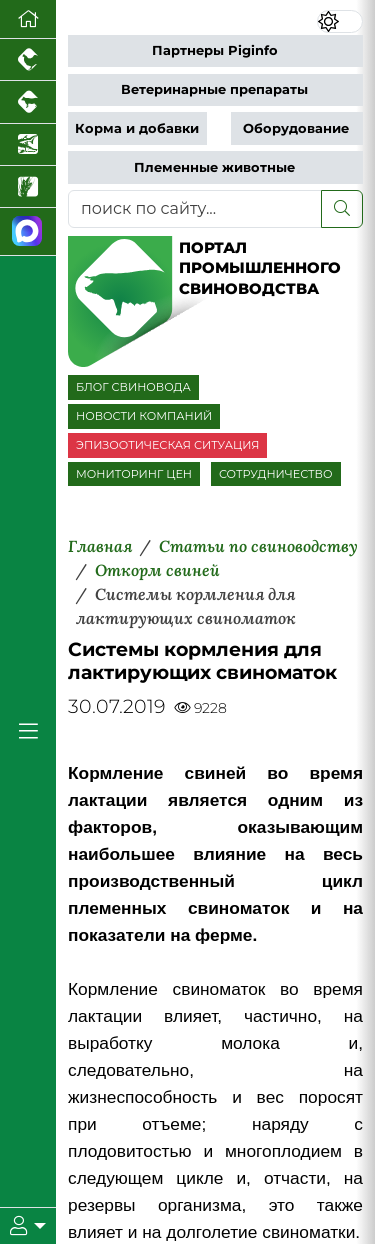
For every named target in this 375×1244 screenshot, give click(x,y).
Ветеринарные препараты (214, 89)
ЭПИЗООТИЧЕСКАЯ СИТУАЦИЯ (167, 445)
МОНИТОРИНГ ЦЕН (134, 474)
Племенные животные (214, 167)
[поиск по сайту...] (195, 209)
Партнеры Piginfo (215, 50)
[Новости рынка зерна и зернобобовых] (28, 187)
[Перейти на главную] (28, 19)
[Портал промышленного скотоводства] (28, 102)
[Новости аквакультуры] (28, 145)
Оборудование (296, 128)
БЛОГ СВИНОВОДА (133, 387)
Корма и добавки (137, 128)
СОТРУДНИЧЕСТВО (276, 474)
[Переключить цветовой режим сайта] (340, 21)
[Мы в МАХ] (28, 231)
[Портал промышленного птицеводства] (28, 60)
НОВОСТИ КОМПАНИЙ (144, 416)
